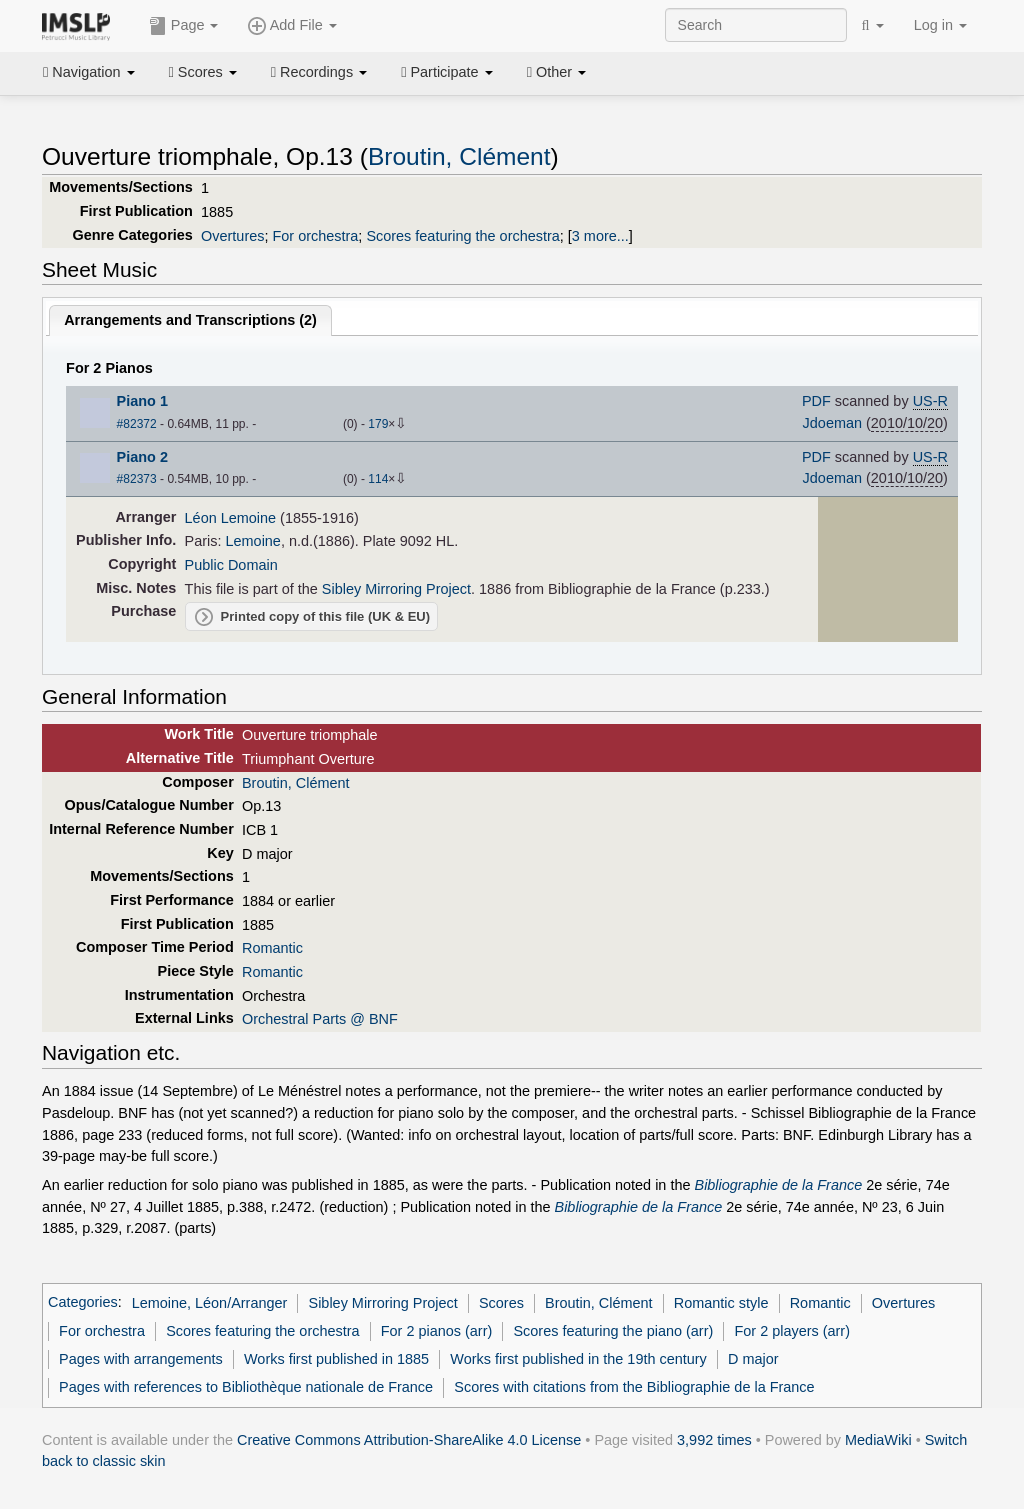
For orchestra (315, 236)
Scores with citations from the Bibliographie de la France (634, 1387)
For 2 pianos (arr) (437, 1331)
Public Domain (231, 565)
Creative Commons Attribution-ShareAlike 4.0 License (409, 1440)
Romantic (272, 948)
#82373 (137, 479)
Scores (203, 72)
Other (556, 72)
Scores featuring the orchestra (462, 236)
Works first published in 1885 (336, 1359)
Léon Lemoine (231, 518)
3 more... (600, 236)
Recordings (319, 72)
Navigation (89, 72)
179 (378, 424)
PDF (816, 401)
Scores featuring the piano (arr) (613, 1331)
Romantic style (721, 1303)
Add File (292, 26)
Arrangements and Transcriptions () (190, 320)
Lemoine (253, 541)
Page (184, 26)
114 (378, 479)
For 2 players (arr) (792, 1331)
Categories (83, 1303)
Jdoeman (832, 423)
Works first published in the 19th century (578, 1359)
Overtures (232, 236)
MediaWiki (878, 1440)
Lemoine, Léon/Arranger (210, 1303)
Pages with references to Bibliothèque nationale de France (246, 1387)
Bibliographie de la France (779, 1185)
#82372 (137, 424)
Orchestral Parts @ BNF (320, 1019)
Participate (447, 72)
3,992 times (714, 1440)
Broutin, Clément (459, 156)
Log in (940, 25)
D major (753, 1359)
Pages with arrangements (141, 1359)
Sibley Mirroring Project (396, 589)
